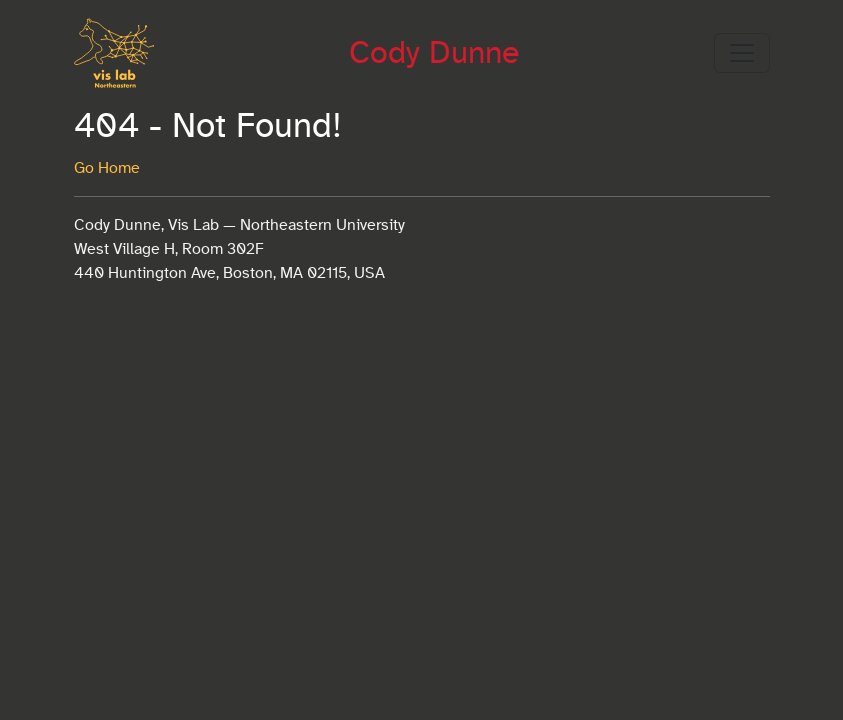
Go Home (107, 168)
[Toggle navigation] (742, 53)
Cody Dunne (434, 53)
